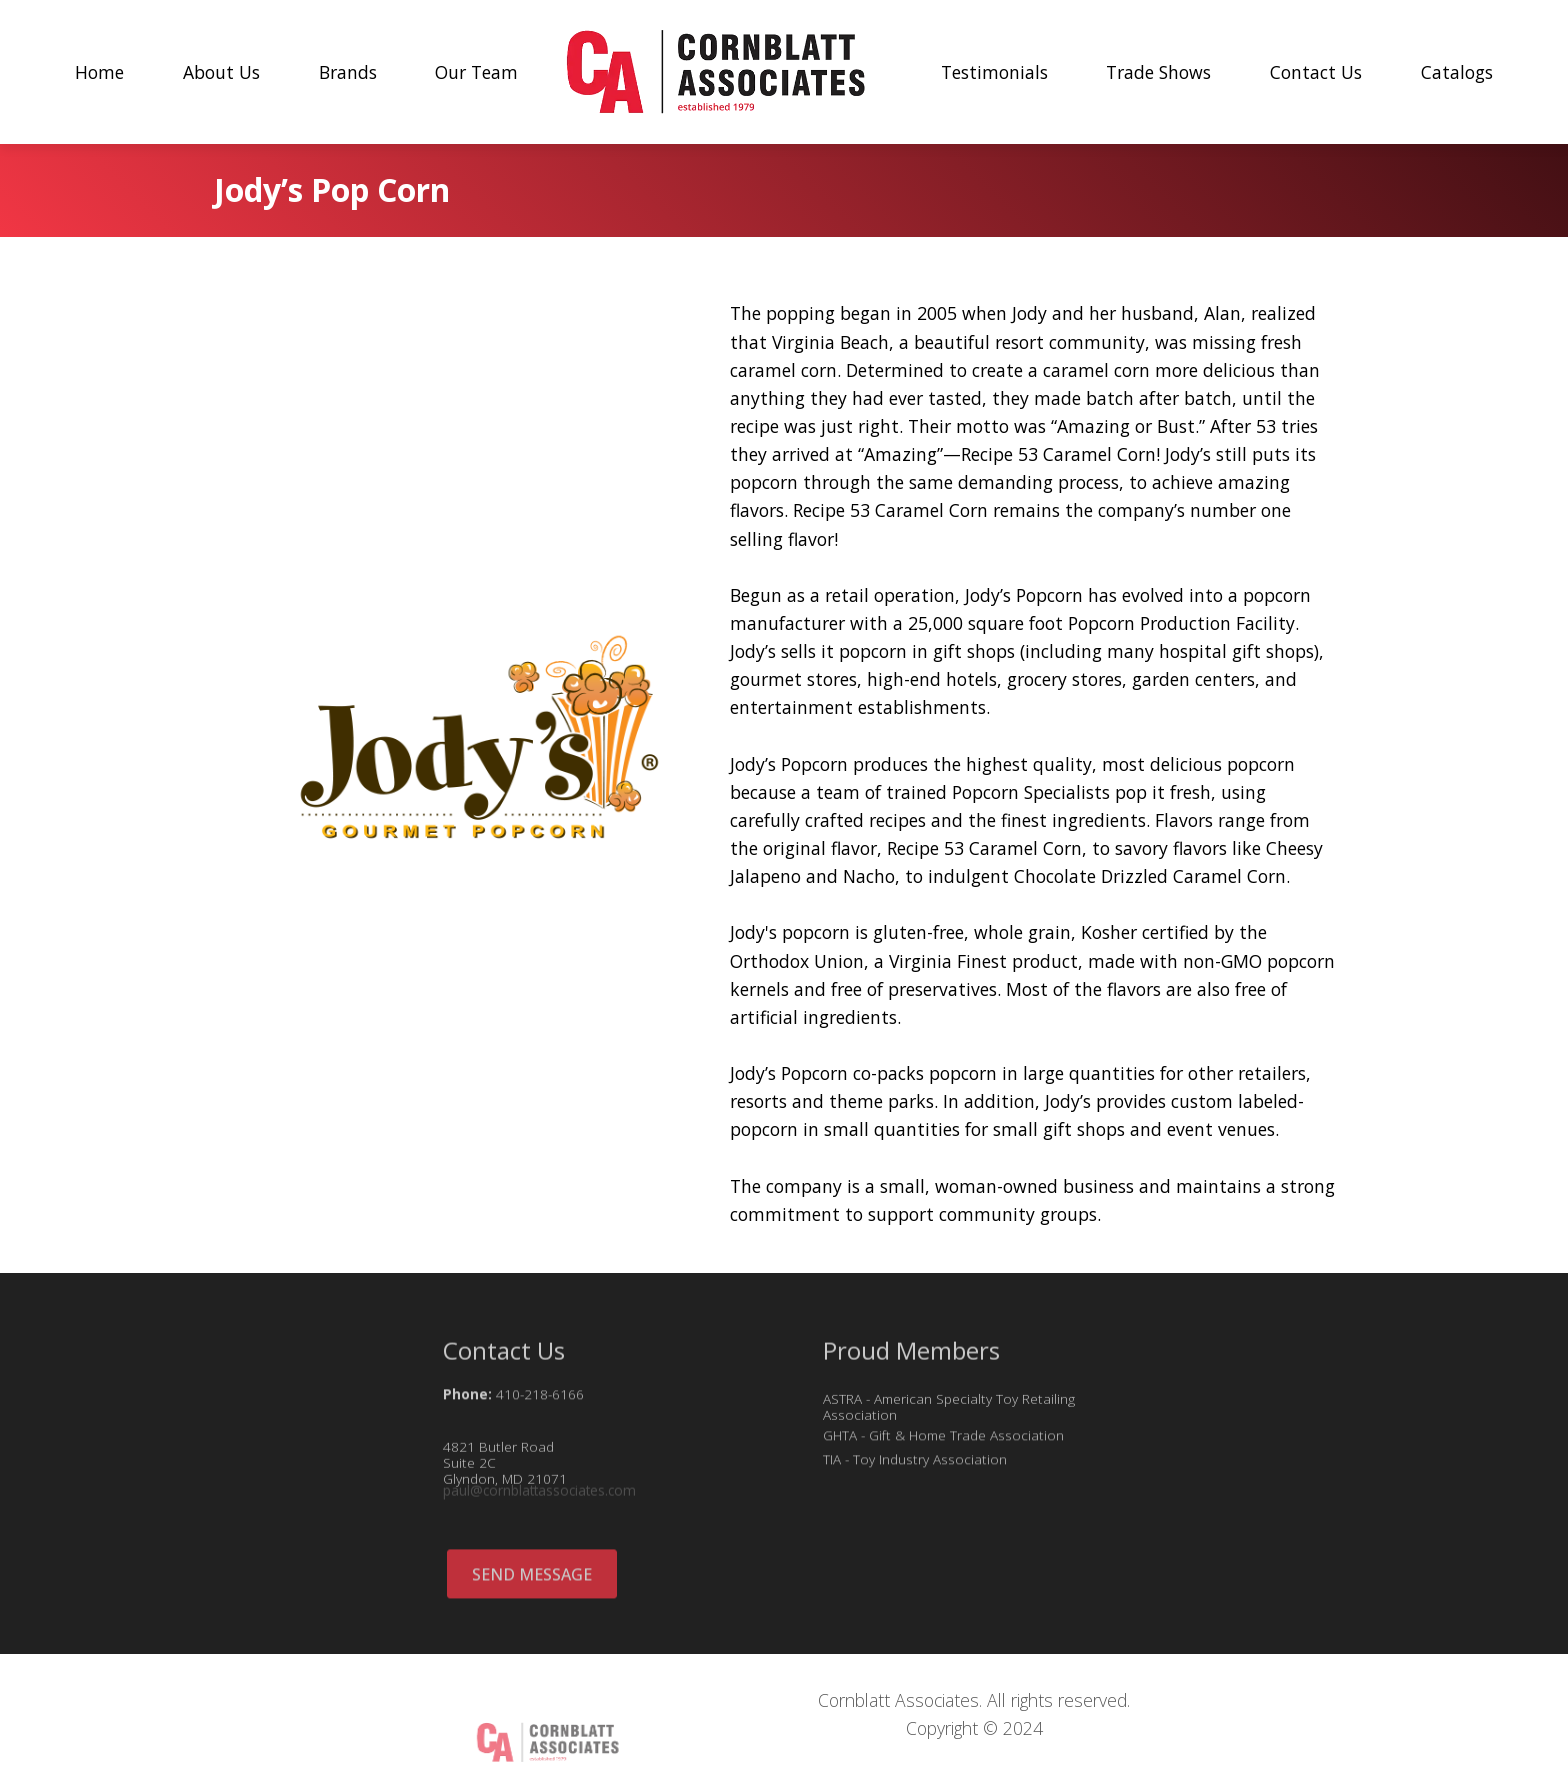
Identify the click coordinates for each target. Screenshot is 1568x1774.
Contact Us (1316, 72)
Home (99, 72)
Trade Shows (1158, 72)
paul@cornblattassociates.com (539, 1494)
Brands (348, 72)
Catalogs (1457, 72)
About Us (221, 72)
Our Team (476, 72)
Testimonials (994, 72)
